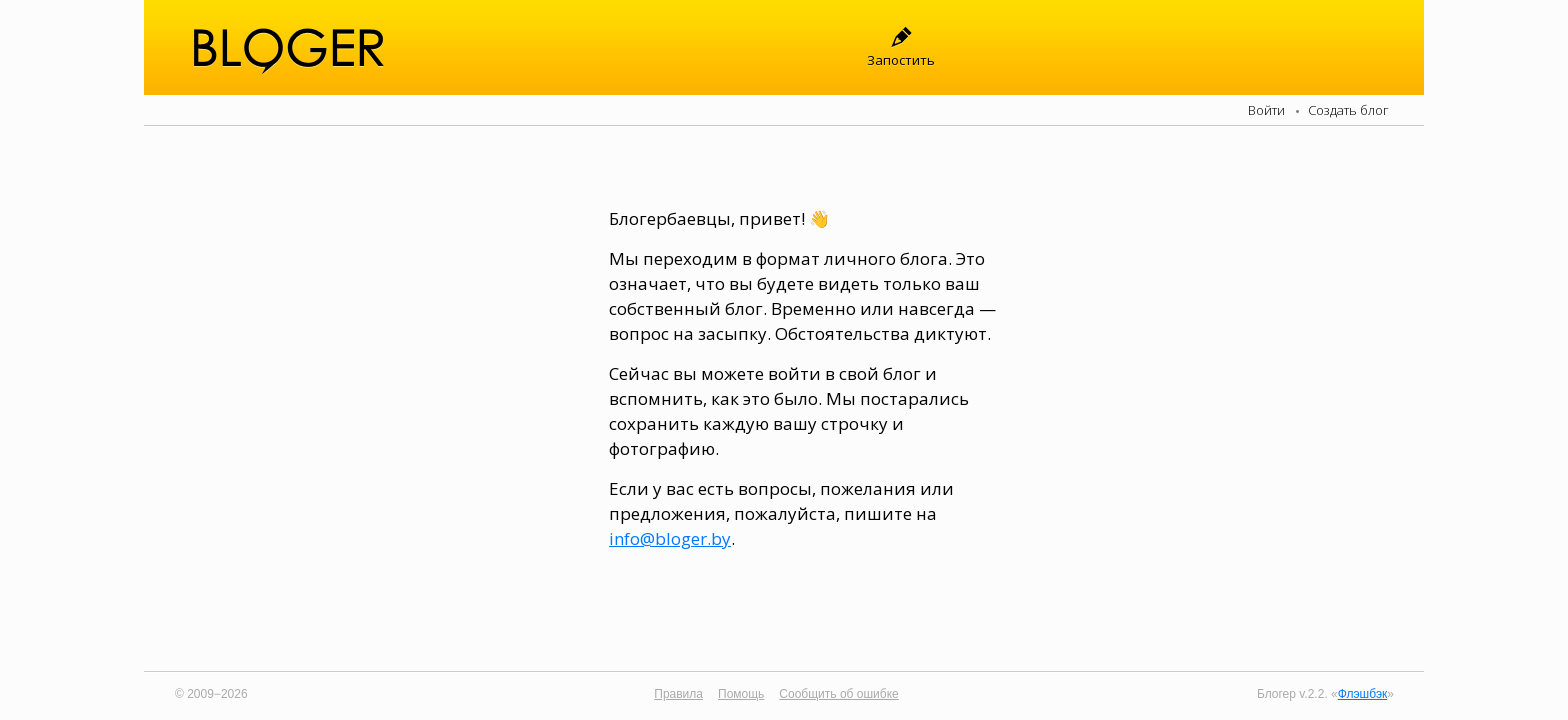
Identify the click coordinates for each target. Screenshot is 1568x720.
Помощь (741, 694)
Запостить (901, 60)
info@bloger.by (670, 538)
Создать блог (1348, 110)
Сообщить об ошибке (838, 694)
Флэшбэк (1363, 694)
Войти (1266, 110)
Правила (678, 694)
